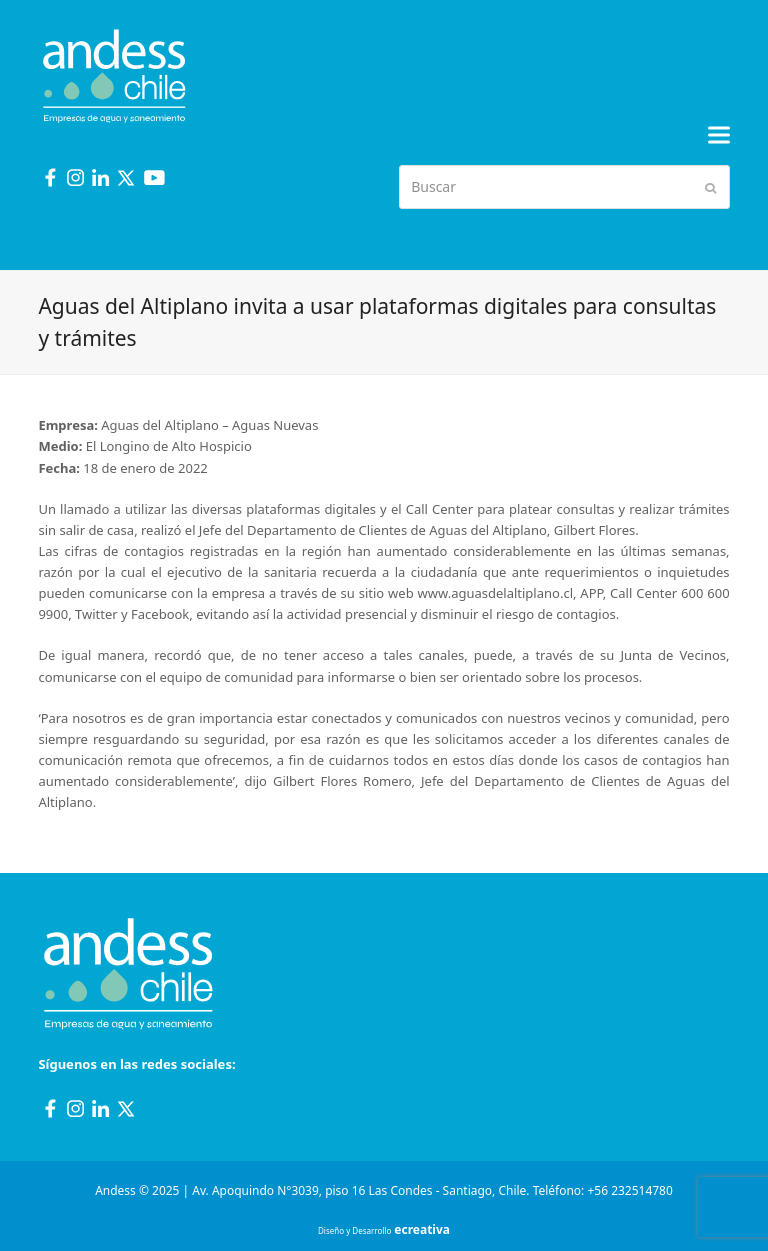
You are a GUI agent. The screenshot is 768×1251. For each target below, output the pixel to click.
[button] (719, 135)
